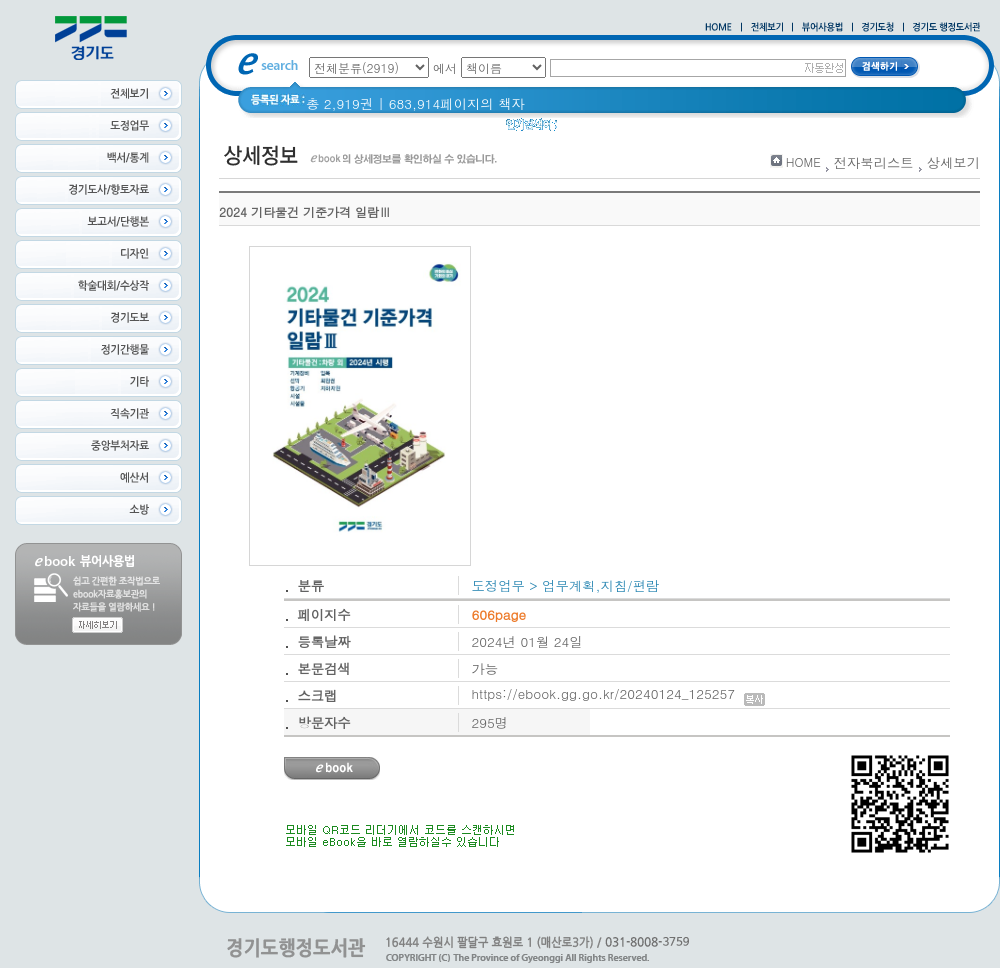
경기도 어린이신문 (667, 129)
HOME (803, 161)
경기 (583, 129)
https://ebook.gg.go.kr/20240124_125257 (618, 693)
